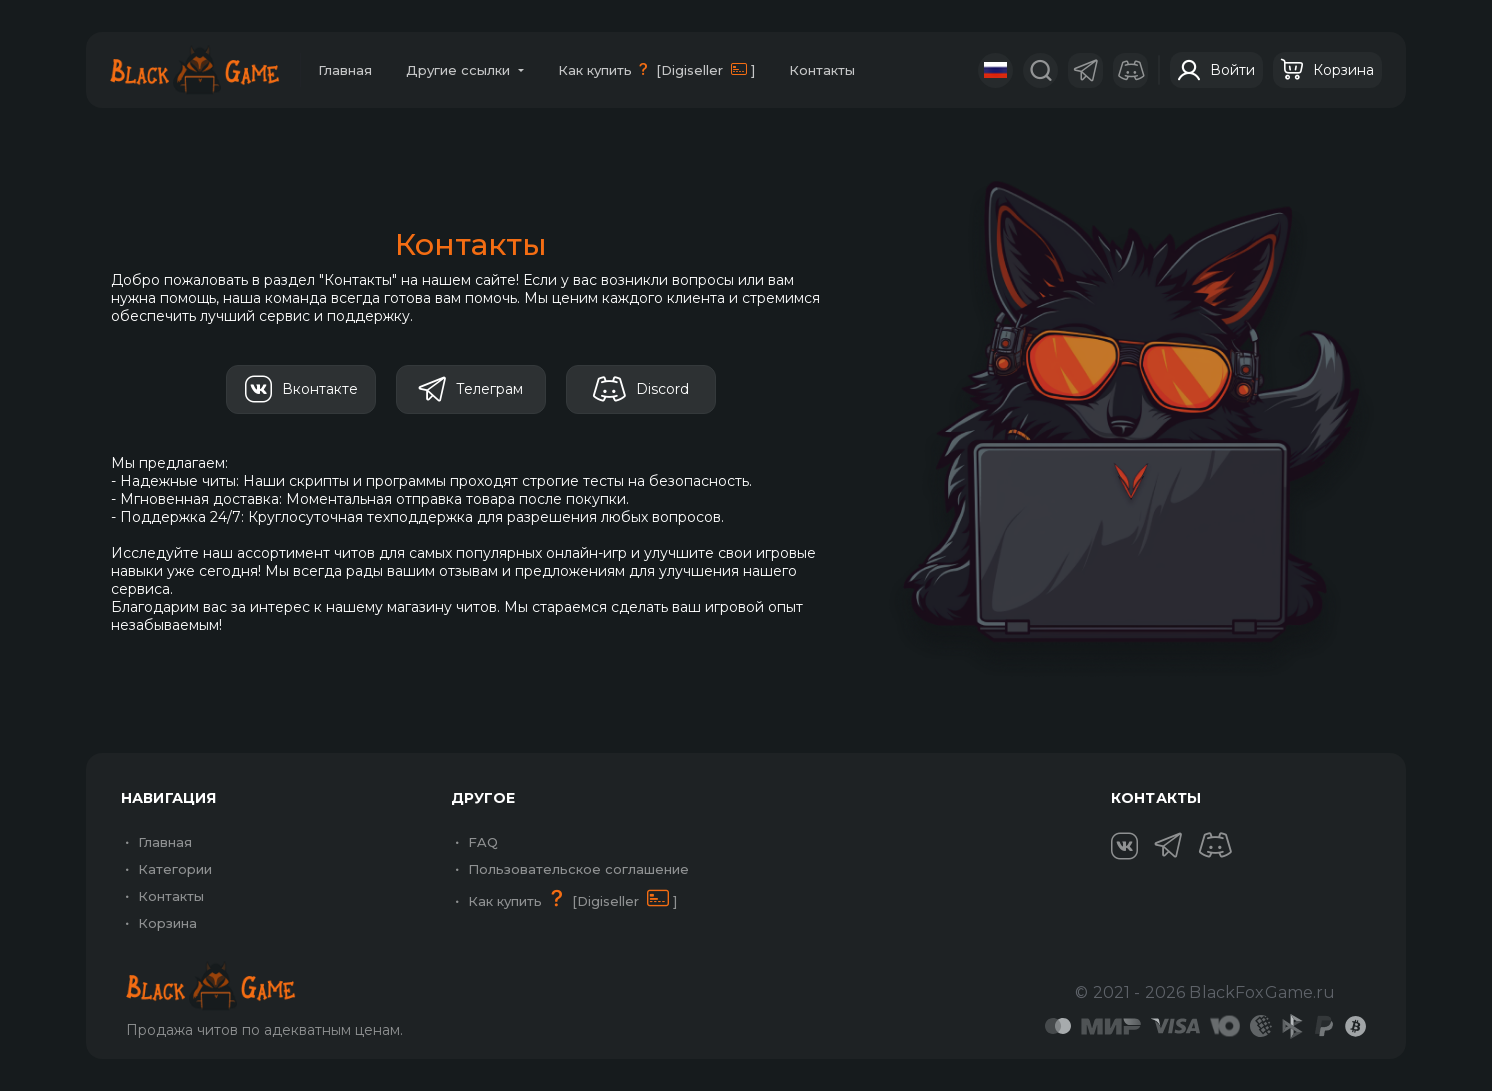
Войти (1216, 70)
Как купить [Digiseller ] (656, 69)
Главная (345, 70)
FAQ (474, 842)
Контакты (822, 70)
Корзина (1327, 70)
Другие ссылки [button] (460, 70)
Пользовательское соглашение (570, 869)
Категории (166, 869)
